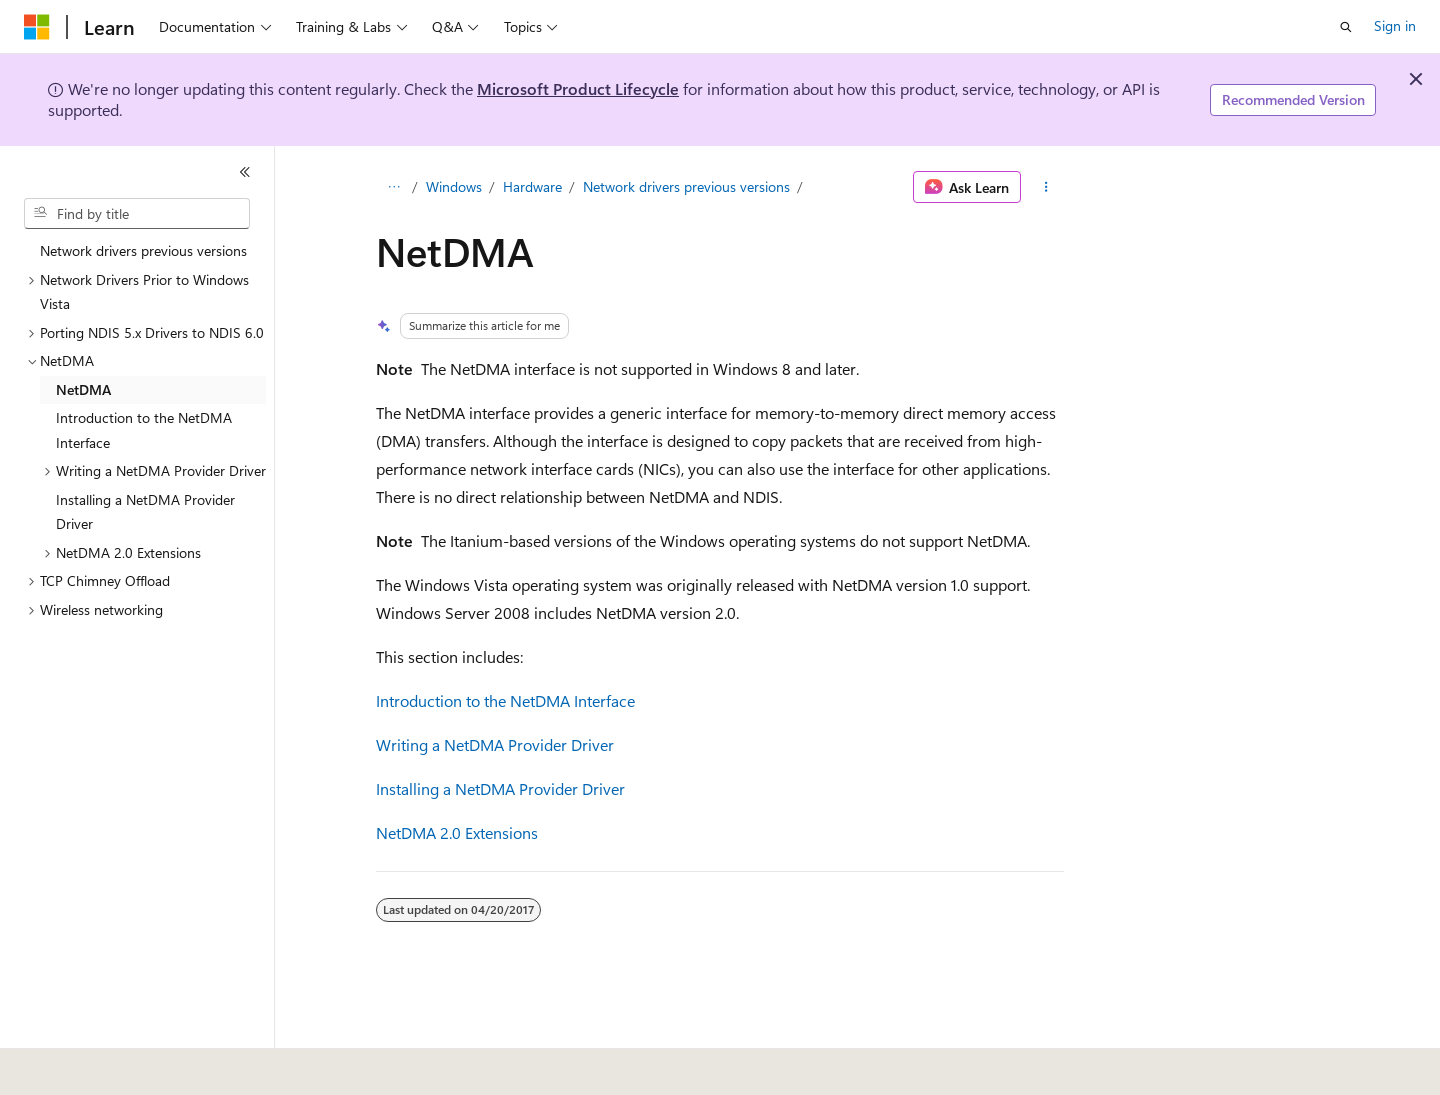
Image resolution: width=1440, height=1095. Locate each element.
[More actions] (1046, 187)
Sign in (1395, 25)
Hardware (532, 186)
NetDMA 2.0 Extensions (457, 832)
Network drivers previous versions (686, 186)
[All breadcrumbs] (393, 187)
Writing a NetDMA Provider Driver (495, 744)
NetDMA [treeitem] (83, 389)
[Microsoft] (37, 27)
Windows (454, 186)
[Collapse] (245, 172)
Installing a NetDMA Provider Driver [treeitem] (145, 512)
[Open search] (1346, 27)
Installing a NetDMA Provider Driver (500, 788)
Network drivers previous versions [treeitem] (143, 250)
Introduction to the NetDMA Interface (505, 700)
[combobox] (137, 214)
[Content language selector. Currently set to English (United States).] (115, 1066)
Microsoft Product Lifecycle (578, 88)
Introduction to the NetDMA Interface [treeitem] (144, 430)
